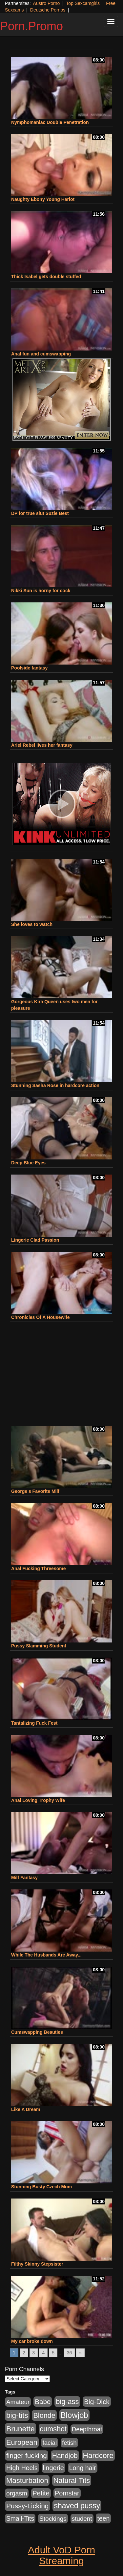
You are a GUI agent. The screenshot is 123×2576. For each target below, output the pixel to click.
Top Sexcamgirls (83, 3)
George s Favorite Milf (35, 1491)
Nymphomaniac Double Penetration (50, 122)
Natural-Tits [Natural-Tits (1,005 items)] (71, 2480)
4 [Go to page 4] (43, 2352)
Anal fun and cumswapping (41, 353)
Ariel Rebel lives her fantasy (41, 745)
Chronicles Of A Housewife (40, 1317)
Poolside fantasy (29, 667)
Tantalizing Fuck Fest (34, 1723)
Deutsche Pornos (47, 9)
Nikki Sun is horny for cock (41, 590)
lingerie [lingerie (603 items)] (53, 2467)
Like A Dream (25, 2109)
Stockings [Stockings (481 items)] (53, 2518)
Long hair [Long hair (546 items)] (82, 2467)
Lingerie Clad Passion (35, 1240)
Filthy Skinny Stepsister (37, 2264)
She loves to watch (31, 924)
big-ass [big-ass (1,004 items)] (67, 2401)
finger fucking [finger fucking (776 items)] (26, 2455)
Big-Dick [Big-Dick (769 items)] (97, 2401)
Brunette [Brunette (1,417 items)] (20, 2428)
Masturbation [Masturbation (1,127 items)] (27, 2480)
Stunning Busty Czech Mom (41, 2186)
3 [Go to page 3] (33, 2352)
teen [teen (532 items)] (103, 2518)
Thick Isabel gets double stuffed (46, 276)
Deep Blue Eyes (28, 1162)
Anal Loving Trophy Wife (38, 1800)
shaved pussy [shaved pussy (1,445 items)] (77, 2505)
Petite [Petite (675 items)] (41, 2493)
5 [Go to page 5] (53, 2352)
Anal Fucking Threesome (38, 1568)
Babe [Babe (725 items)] (43, 2401)
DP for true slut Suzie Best (40, 513)
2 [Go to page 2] (24, 2352)
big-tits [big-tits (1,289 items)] (17, 2415)
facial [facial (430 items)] (49, 2442)
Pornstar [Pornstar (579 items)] (67, 2493)
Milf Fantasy (24, 1877)
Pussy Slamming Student (38, 1645)
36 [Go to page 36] (69, 2352)
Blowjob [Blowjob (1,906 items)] (74, 2415)
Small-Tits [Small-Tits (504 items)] (20, 2518)
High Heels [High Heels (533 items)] (22, 2467)
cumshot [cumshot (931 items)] (53, 2429)
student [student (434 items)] (82, 2518)
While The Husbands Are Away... (46, 1954)
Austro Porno (46, 3)
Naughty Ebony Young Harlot (42, 199)
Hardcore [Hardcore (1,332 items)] (98, 2455)
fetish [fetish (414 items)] (69, 2442)
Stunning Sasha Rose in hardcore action (55, 1085)
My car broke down (32, 2341)
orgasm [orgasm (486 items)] (16, 2493)
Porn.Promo (31, 26)
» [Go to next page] (80, 2352)
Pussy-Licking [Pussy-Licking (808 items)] (27, 2506)
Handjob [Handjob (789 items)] (65, 2455)
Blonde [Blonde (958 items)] (44, 2415)
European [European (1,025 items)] (21, 2442)
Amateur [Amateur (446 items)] (18, 2401)
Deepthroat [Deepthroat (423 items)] (87, 2429)
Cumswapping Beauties (37, 2032)
